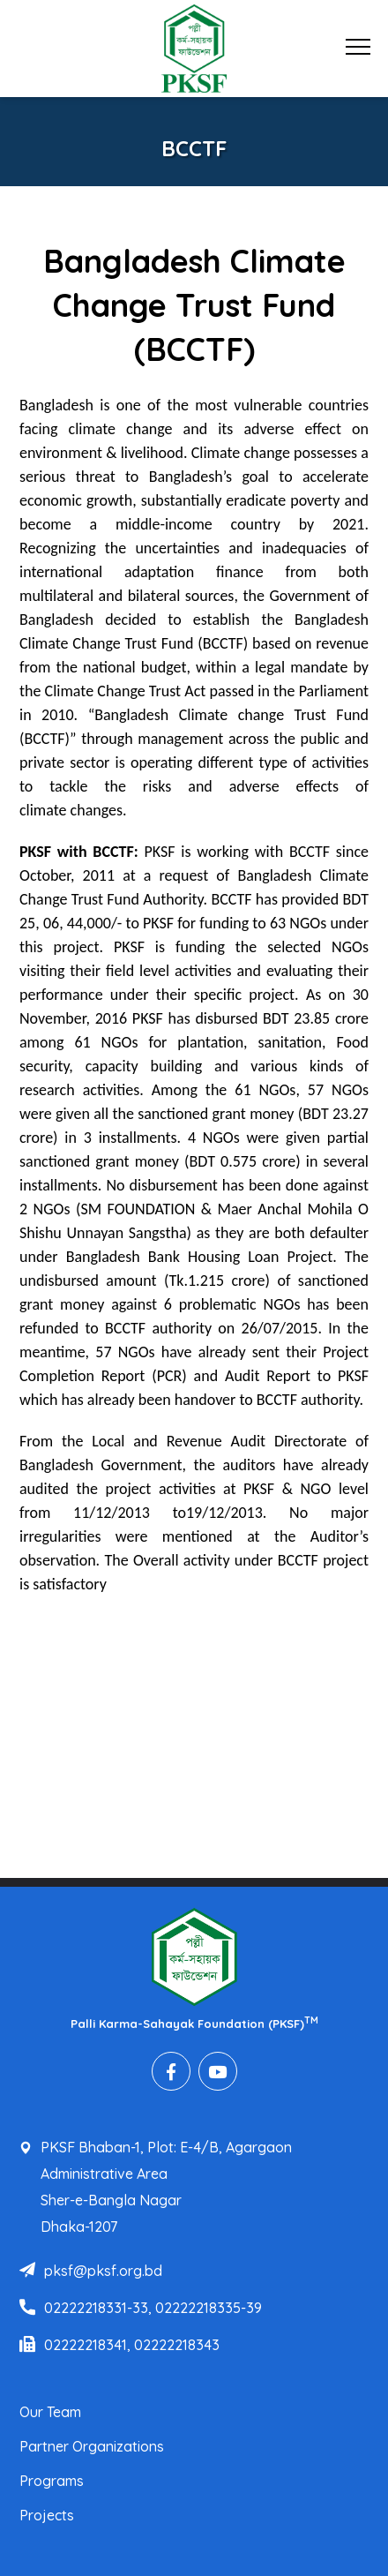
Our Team (50, 2412)
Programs (51, 2481)
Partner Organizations (91, 2446)
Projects (46, 2515)
